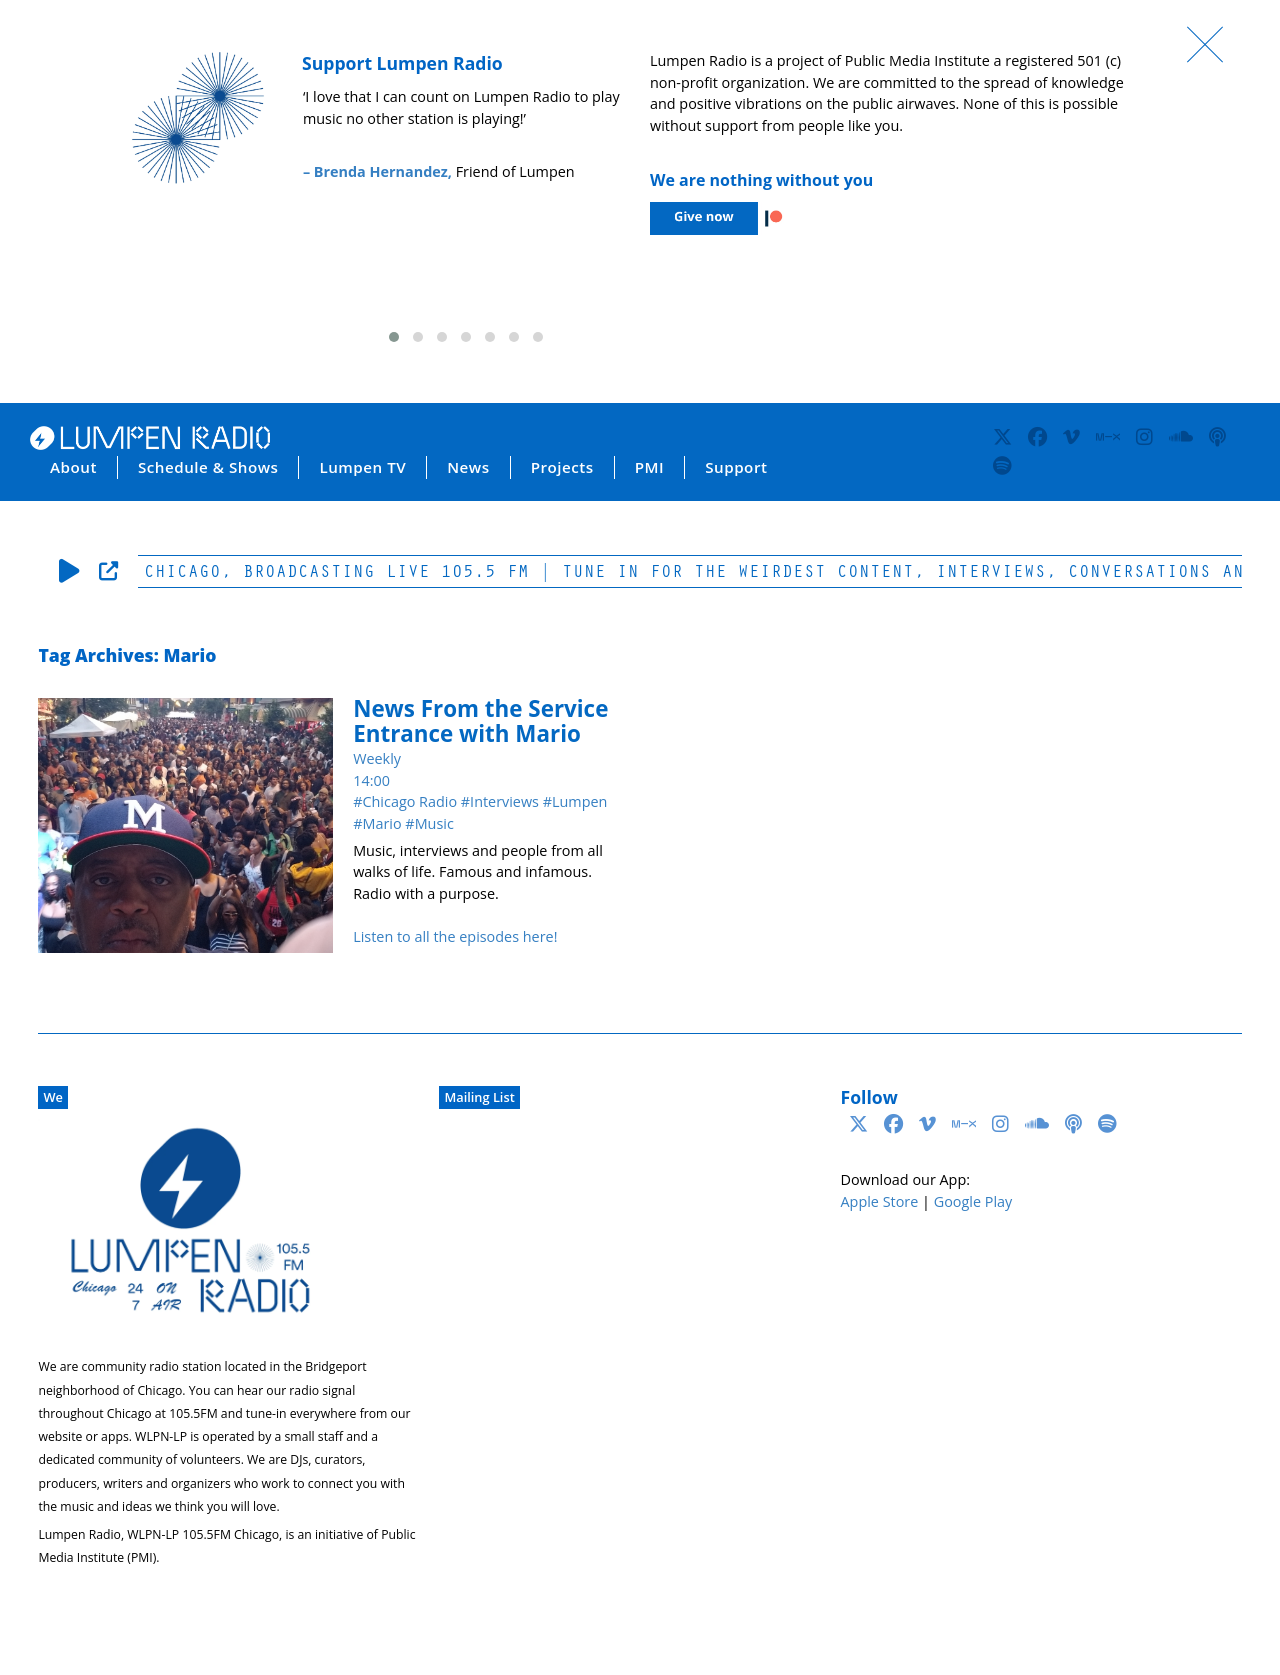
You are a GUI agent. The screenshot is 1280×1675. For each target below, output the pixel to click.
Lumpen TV (362, 467)
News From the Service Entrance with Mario (480, 721)
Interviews (504, 801)
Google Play (973, 1201)
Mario (381, 823)
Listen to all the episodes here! (455, 936)
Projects (562, 467)
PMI (649, 467)
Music (434, 823)
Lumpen (579, 801)
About (73, 467)
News (468, 467)
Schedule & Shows (208, 467)
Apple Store (880, 1201)
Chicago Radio (409, 801)
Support (736, 467)
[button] (394, 337)
